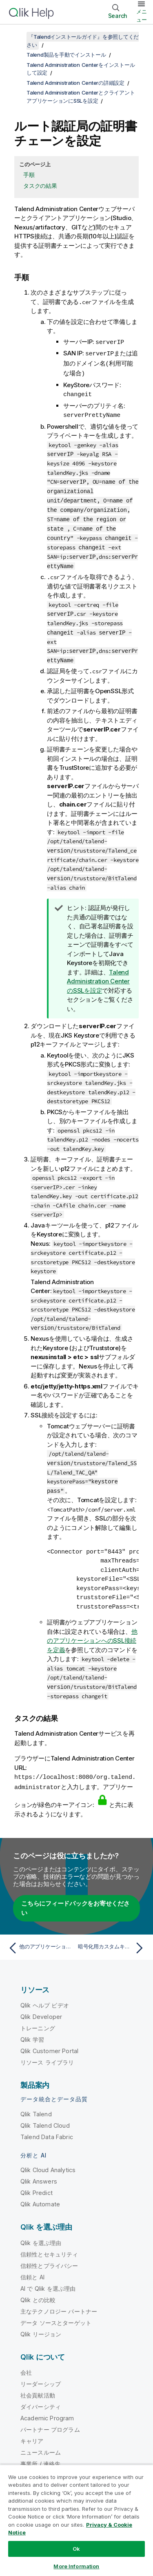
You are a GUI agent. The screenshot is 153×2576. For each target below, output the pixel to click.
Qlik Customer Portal (49, 2043)
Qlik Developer (41, 2008)
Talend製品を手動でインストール (66, 54)
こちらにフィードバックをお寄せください (75, 1900)
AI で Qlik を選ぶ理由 (47, 2280)
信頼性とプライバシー (49, 2257)
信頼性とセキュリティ (49, 2246)
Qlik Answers (38, 2173)
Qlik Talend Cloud (45, 2117)
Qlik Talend (36, 2106)
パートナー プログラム (50, 2421)
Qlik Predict (36, 2185)
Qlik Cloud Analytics (47, 2162)
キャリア (32, 2433)
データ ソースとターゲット (55, 2315)
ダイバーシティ (40, 2398)
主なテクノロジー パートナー (58, 2303)
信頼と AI (32, 2269)
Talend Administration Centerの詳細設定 (75, 82)
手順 (29, 174)
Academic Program (47, 2410)
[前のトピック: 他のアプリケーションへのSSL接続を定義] (40, 1940)
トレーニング (37, 2020)
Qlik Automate (40, 2196)
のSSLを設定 (98, 975)
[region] (76, 2520)
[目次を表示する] (16, 36)
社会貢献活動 (37, 2387)
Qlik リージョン (41, 2326)
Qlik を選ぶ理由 (41, 2235)
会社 (26, 2364)
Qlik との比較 (37, 2292)
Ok (76, 2548)
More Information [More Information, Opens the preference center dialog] (76, 2566)
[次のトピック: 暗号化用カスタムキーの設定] (112, 1940)
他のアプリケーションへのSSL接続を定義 (92, 1634)
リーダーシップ (40, 2376)
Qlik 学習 (32, 2031)
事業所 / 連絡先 (40, 2456)
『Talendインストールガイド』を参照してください (83, 40)
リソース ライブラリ (47, 2054)
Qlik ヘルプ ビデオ (44, 1997)
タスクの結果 (40, 185)
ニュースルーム (40, 2444)
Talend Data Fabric (46, 2129)
